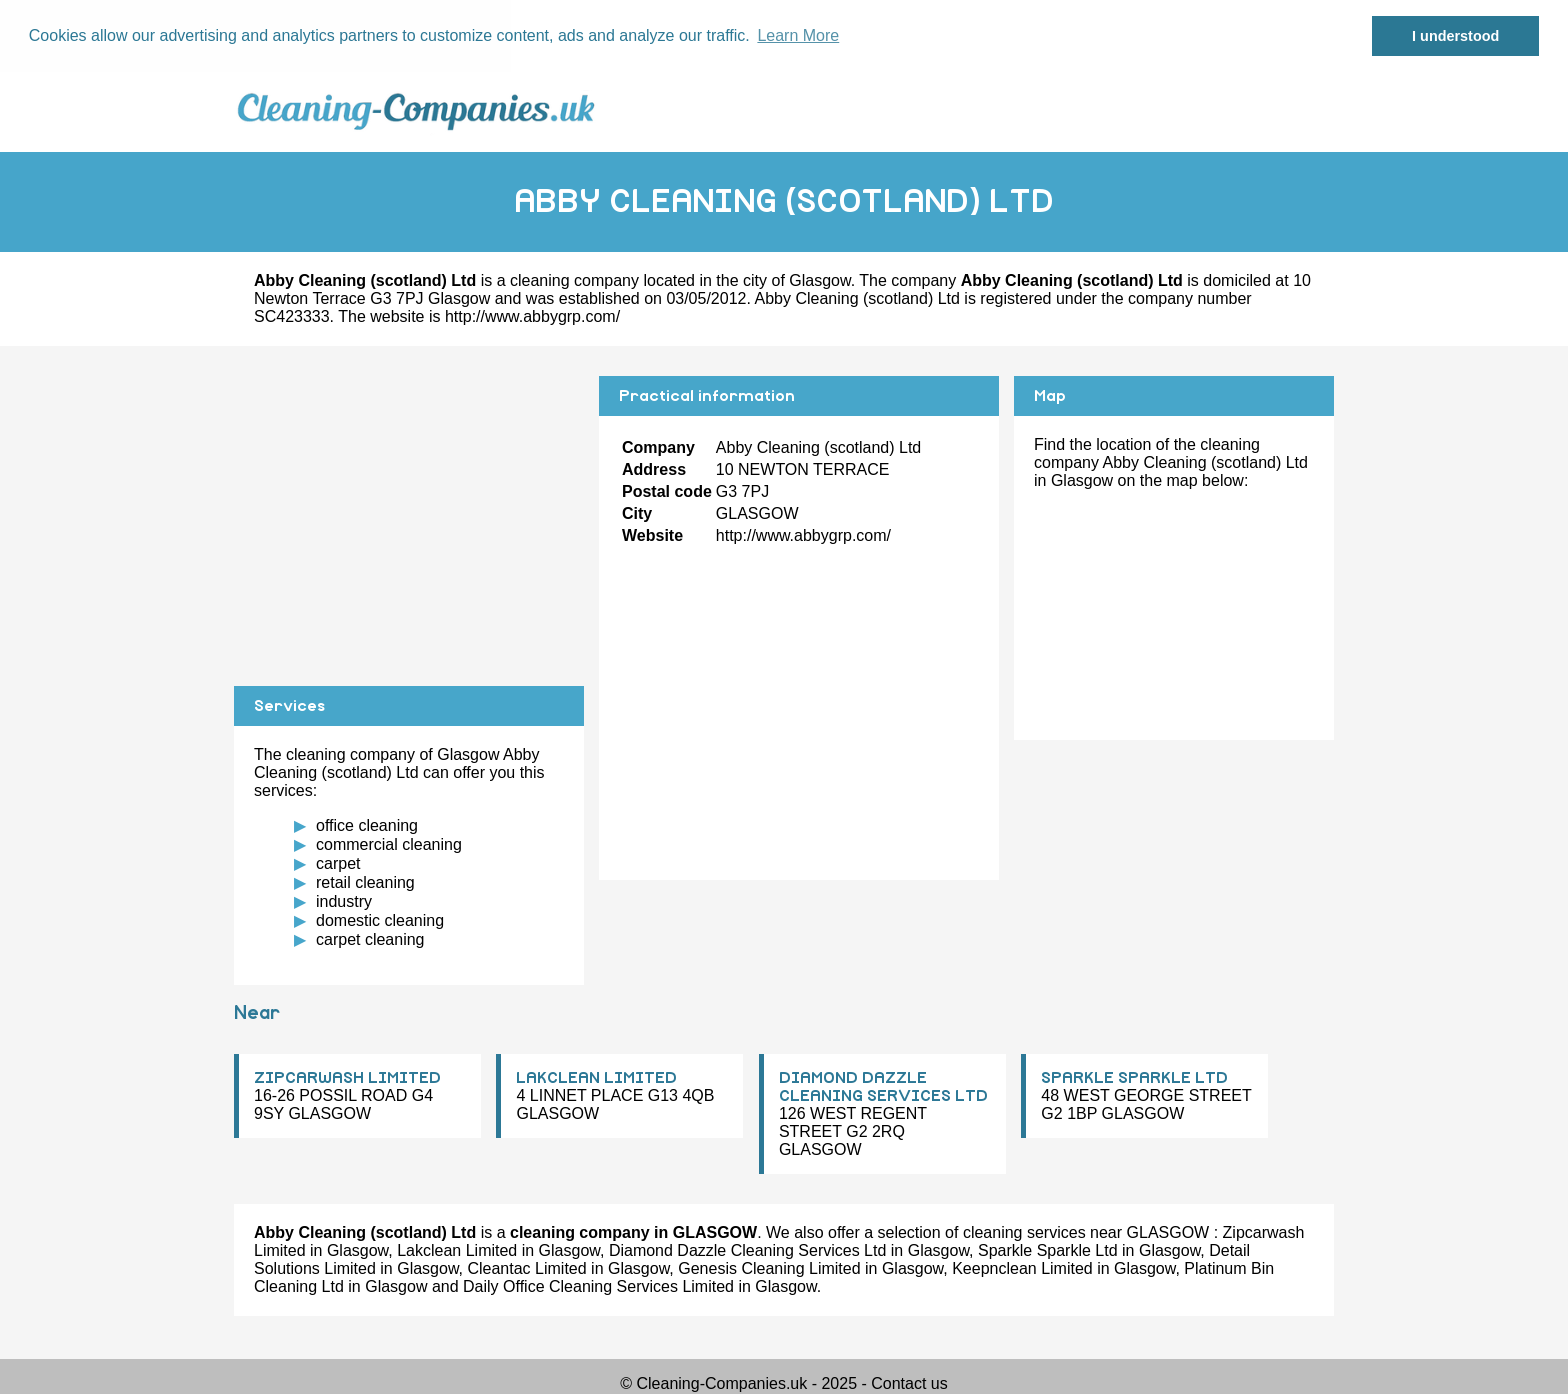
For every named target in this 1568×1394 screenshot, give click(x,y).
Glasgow (819, 279)
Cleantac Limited (526, 1268)
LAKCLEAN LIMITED (596, 1078)
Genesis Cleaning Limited (769, 1268)
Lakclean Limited (457, 1250)
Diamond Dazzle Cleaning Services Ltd (747, 1250)
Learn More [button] (798, 35)
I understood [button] (1455, 36)
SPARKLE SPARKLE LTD (1134, 1078)
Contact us (909, 1383)
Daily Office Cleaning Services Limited (598, 1286)
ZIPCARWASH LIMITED (347, 1078)
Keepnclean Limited (1022, 1268)
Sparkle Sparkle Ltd (1048, 1250)
